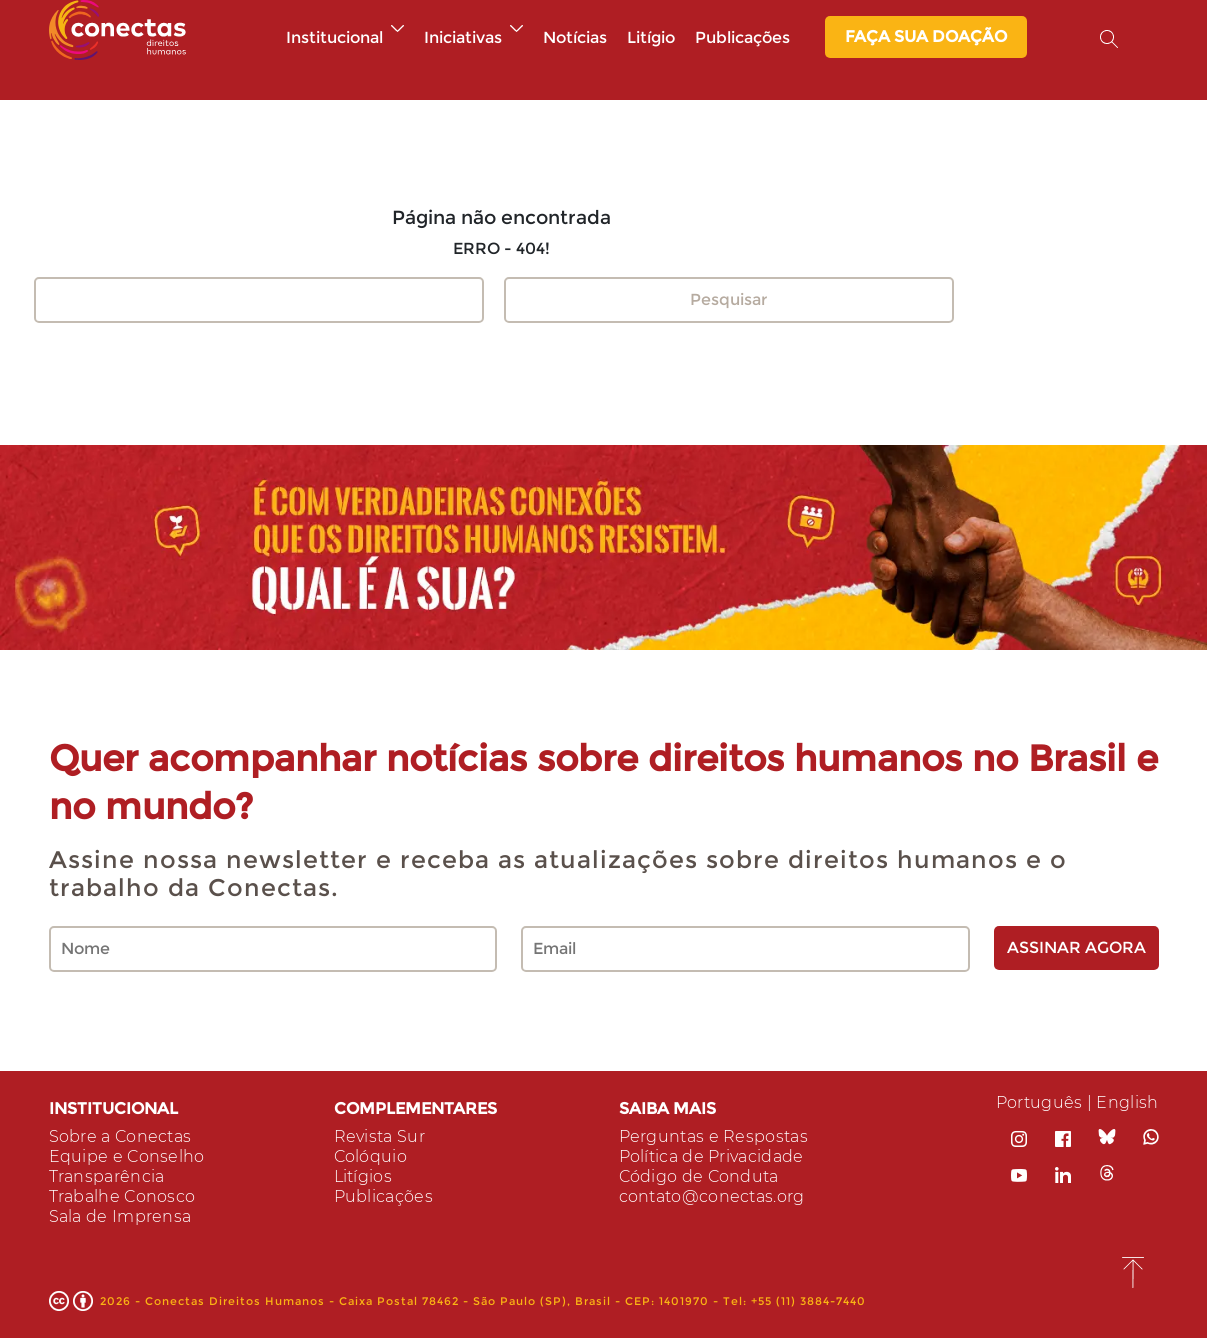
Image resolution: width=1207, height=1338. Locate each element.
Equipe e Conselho (127, 1156)
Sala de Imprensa (120, 1216)
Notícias (575, 37)
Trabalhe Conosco (122, 1196)
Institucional (345, 37)
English (1127, 1102)
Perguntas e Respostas (713, 1136)
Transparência (107, 1176)
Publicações (742, 37)
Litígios (363, 1176)
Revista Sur (379, 1136)
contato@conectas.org (712, 1196)
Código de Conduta (699, 1176)
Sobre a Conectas (120, 1136)
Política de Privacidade (711, 1156)
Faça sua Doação (926, 36)
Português (1039, 1102)
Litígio (651, 37)
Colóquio (370, 1156)
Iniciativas (473, 37)
